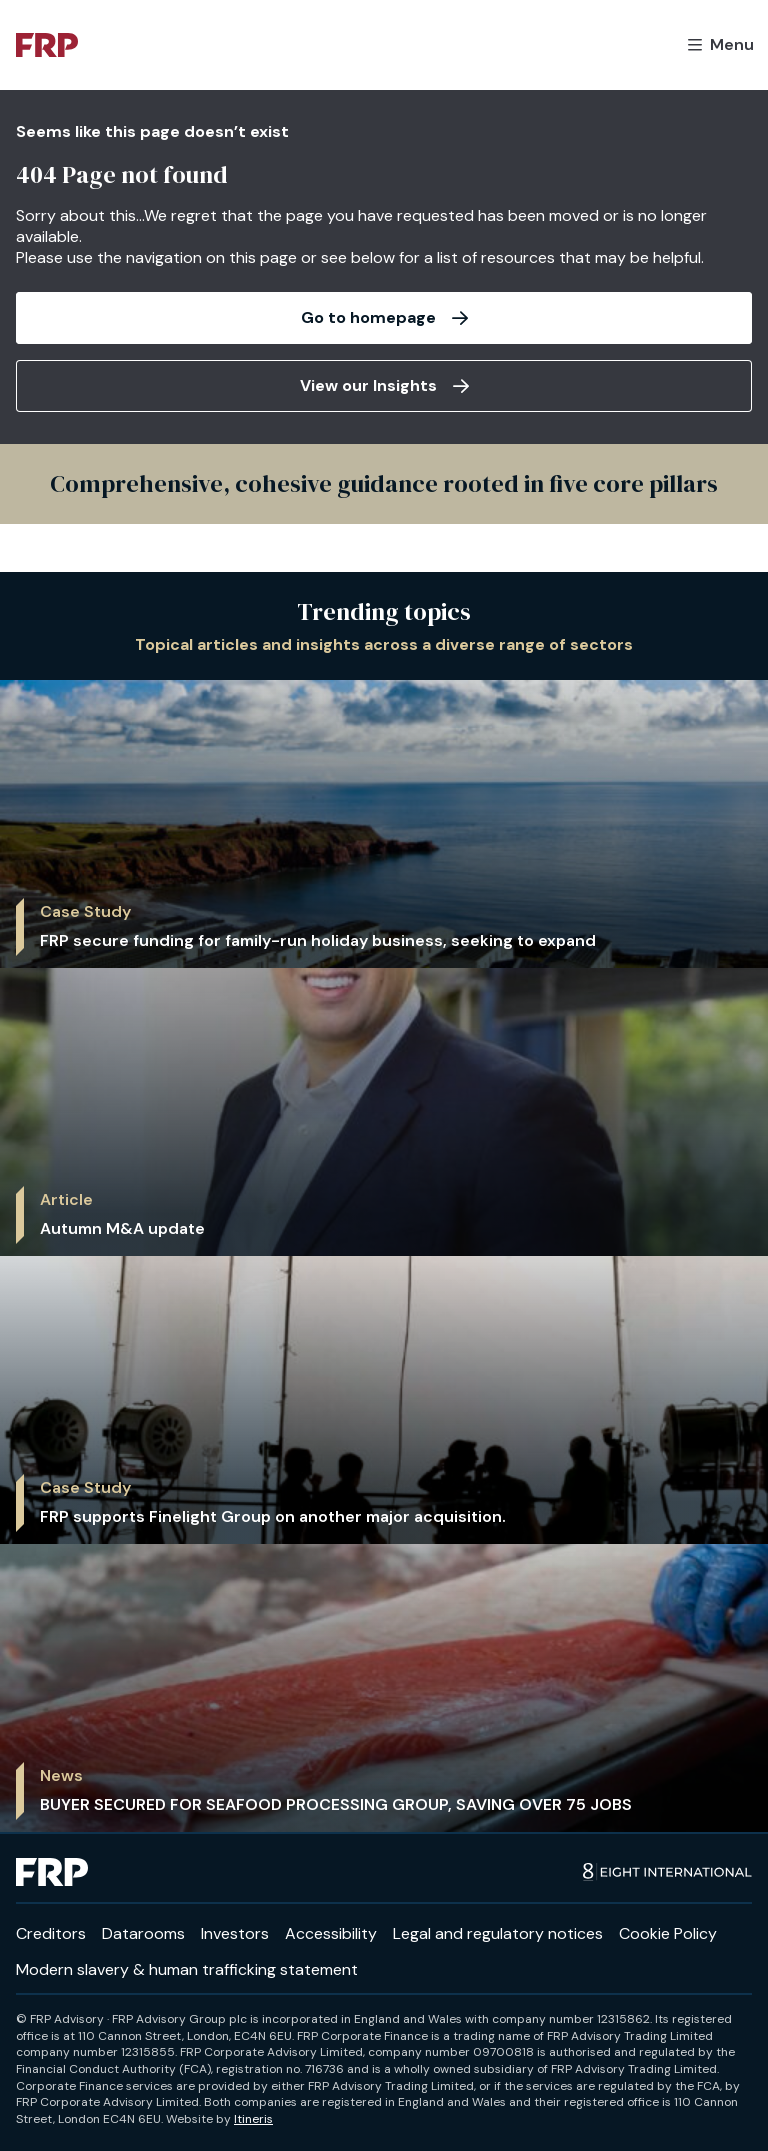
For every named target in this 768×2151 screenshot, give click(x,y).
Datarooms (143, 1933)
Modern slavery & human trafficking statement (187, 1969)
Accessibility (331, 1933)
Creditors (51, 1933)
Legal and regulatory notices (498, 1933)
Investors (235, 1933)
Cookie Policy (668, 1933)
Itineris (253, 2119)
